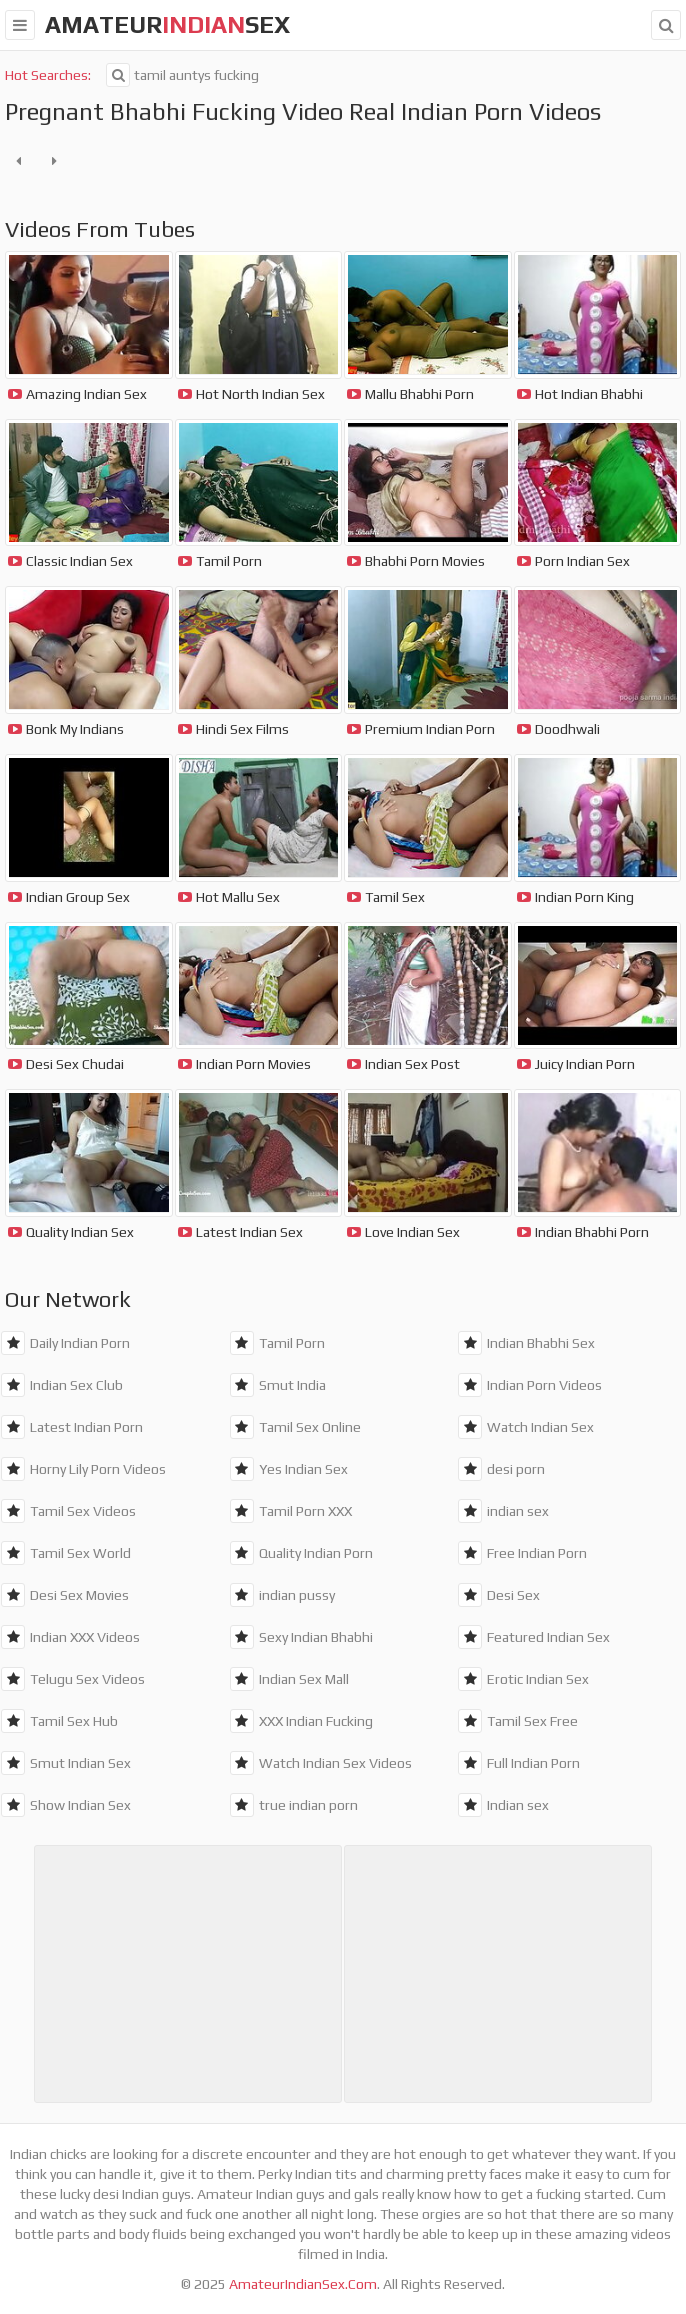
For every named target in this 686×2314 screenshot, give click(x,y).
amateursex (167, 24)
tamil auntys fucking (182, 75)
